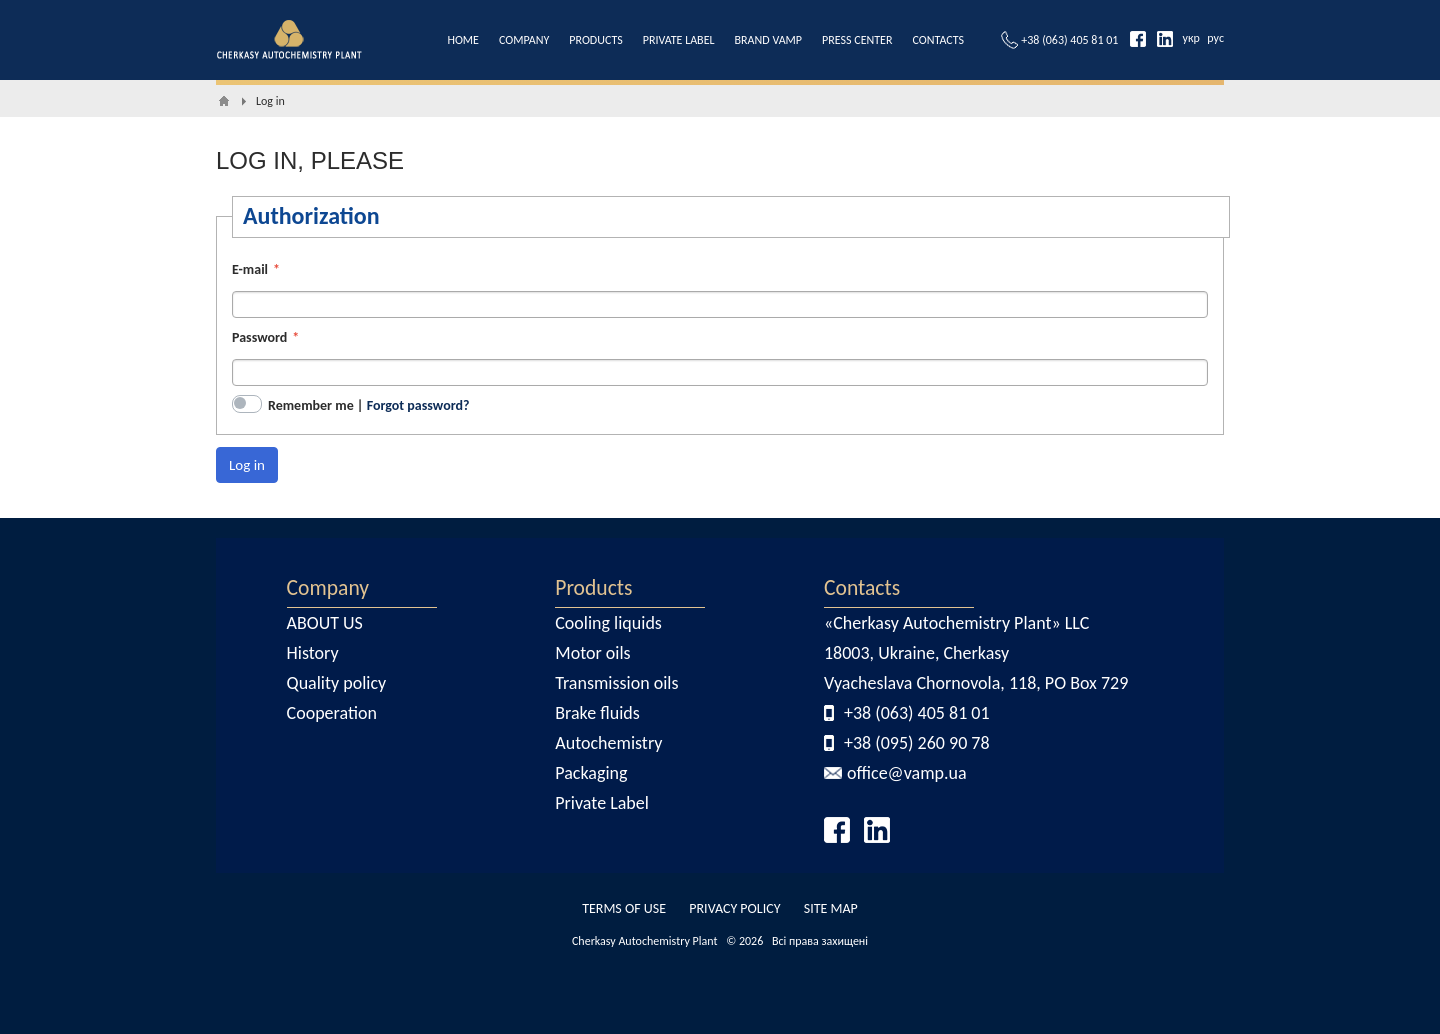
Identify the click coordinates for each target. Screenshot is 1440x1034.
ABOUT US (325, 623)
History (313, 653)
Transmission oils (616, 683)
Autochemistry (608, 743)
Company (328, 587)
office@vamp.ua (907, 773)
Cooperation (332, 713)
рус (1215, 38)
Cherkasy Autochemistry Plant (645, 941)
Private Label (602, 803)
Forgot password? (418, 405)
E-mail (250, 269)
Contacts (862, 587)
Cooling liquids (608, 623)
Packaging (591, 773)
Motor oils (592, 653)
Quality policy (337, 683)
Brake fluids (597, 713)
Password (259, 337)
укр (1191, 38)
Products (593, 587)
